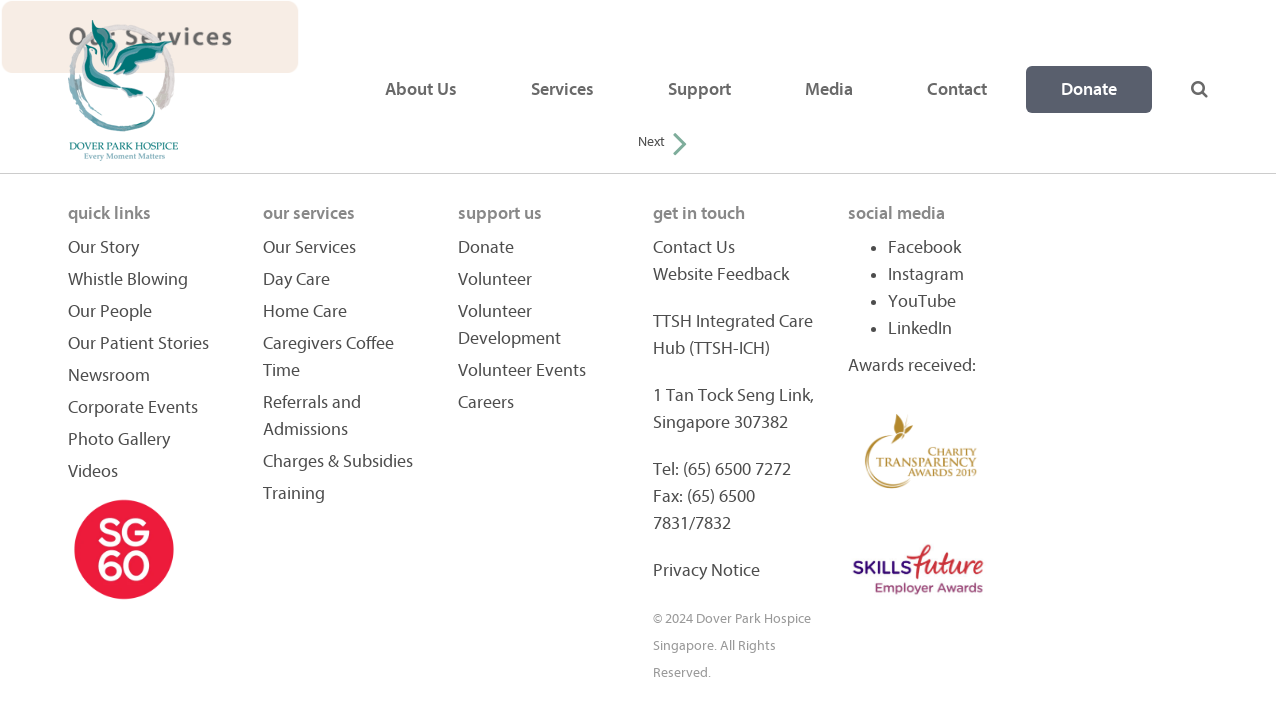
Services (562, 89)
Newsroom (109, 375)
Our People (110, 311)
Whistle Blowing (128, 279)
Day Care (296, 279)
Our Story (103, 247)
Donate (1089, 89)
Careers (486, 402)
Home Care (305, 311)
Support (699, 89)
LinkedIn (920, 328)
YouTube (922, 301)
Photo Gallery (119, 439)
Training (294, 493)
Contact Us (694, 247)
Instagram (926, 274)
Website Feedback (721, 274)
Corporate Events (133, 407)
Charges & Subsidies (338, 461)
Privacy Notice (706, 570)
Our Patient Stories (138, 343)
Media (829, 89)
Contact (957, 89)
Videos (93, 471)
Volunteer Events (522, 370)
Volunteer (495, 279)
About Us (421, 89)
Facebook (924, 247)
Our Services (309, 247)
